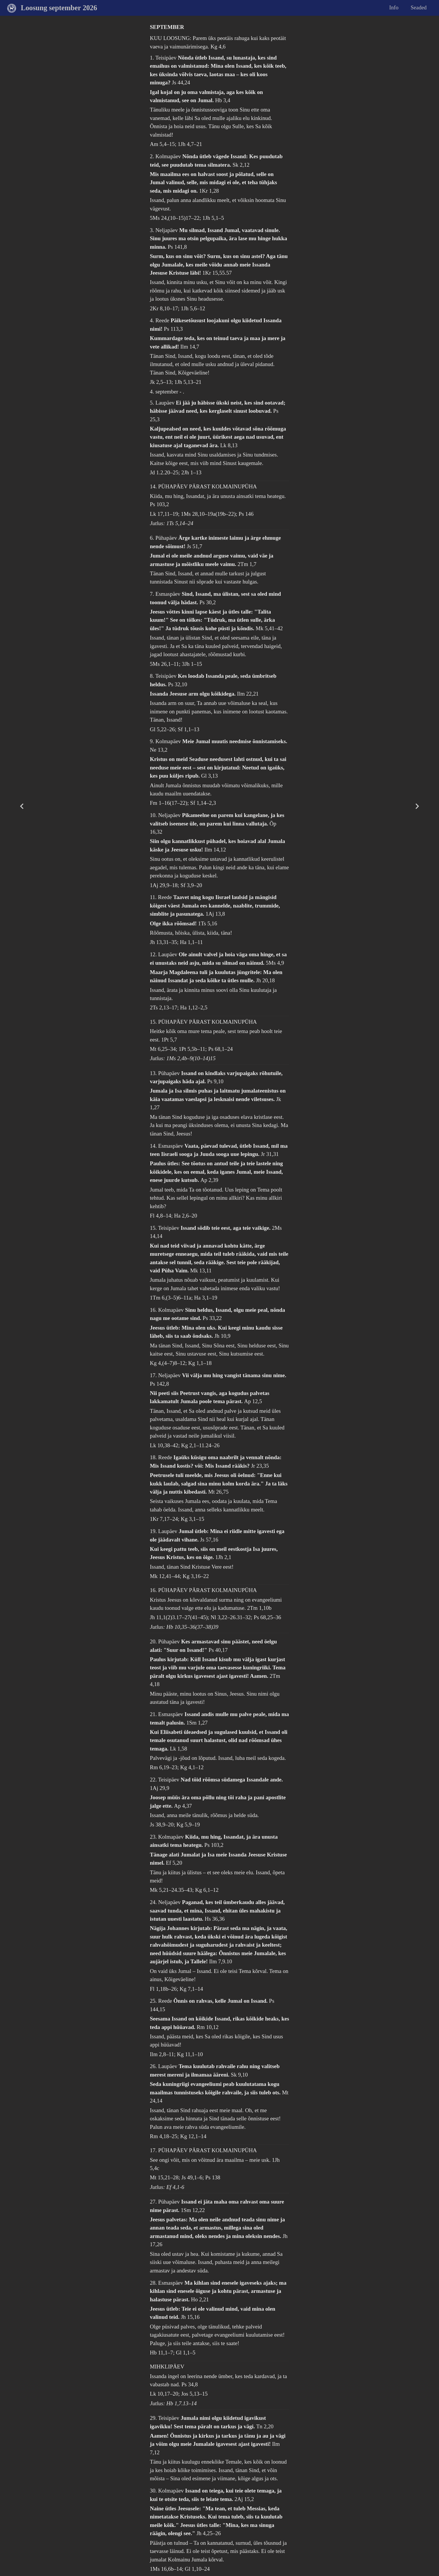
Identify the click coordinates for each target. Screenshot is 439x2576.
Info (393, 7)
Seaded (419, 7)
